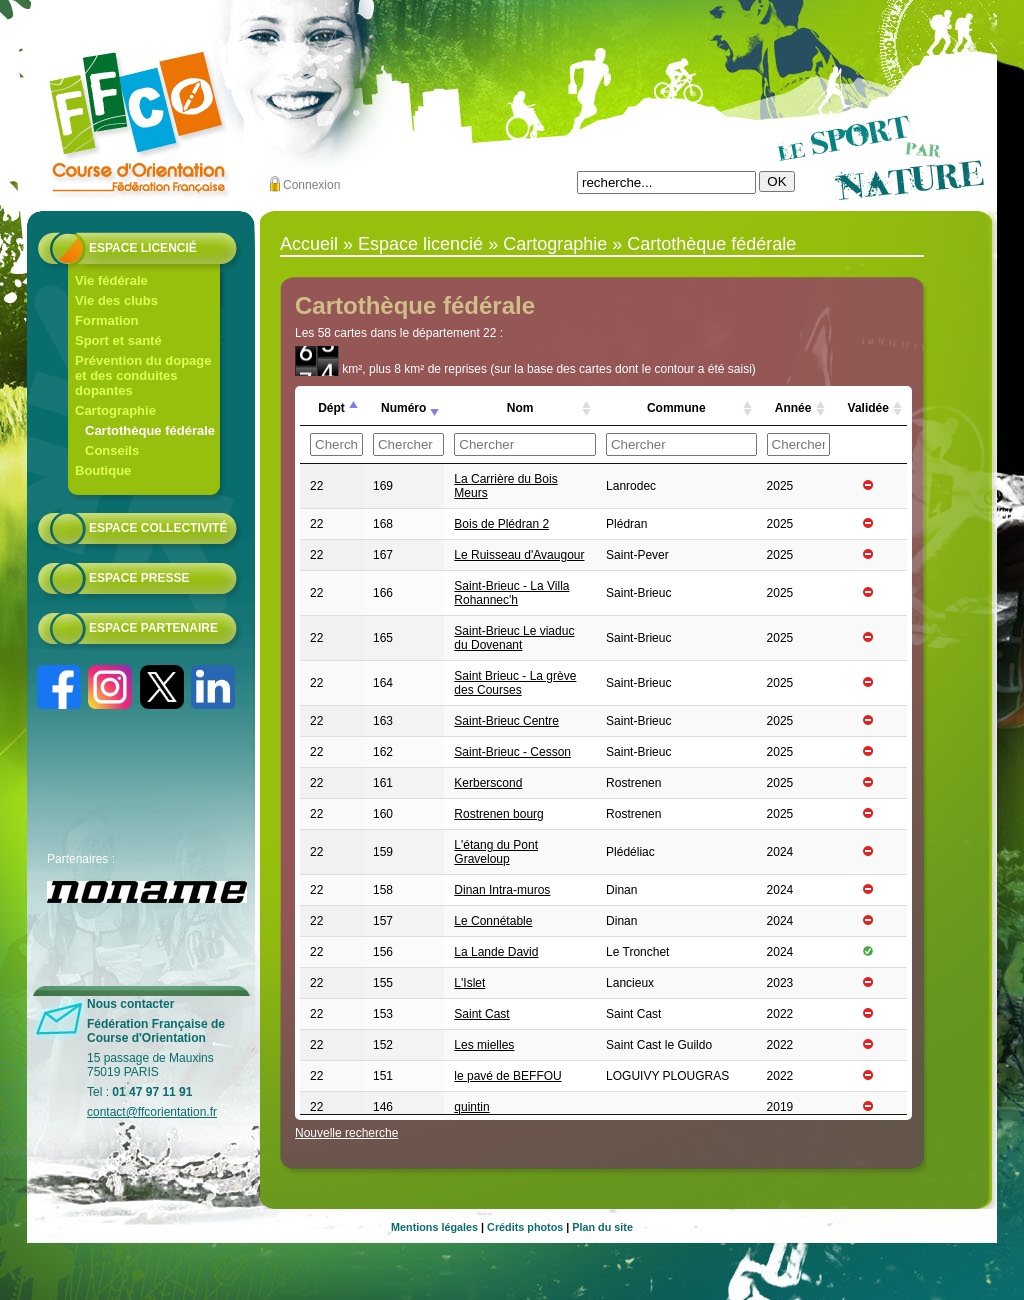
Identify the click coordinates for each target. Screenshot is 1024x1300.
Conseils (112, 450)
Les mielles (484, 1045)
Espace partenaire (153, 628)
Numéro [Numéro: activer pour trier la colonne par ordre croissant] (403, 408)
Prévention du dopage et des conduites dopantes (143, 375)
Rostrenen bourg (498, 814)
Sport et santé (118, 340)
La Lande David (496, 952)
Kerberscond (488, 783)
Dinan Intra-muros (502, 890)
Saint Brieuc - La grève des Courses (515, 683)
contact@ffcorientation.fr (152, 1112)
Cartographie (115, 410)
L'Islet (469, 983)
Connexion (311, 185)
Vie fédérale (111, 280)
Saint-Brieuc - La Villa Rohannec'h (511, 593)
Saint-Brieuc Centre (506, 721)
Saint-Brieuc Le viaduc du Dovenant (514, 638)
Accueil (309, 244)
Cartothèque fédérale (150, 430)
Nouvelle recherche (346, 1133)
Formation (107, 320)
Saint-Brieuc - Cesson (512, 752)
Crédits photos (525, 1227)
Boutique (103, 470)
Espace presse (139, 578)
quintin (471, 1107)
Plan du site (602, 1227)
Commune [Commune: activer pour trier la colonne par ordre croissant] (676, 408)
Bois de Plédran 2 (501, 524)
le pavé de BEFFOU (507, 1076)
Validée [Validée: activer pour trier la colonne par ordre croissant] (868, 408)
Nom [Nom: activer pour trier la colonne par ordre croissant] (520, 408)
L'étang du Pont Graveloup (496, 852)
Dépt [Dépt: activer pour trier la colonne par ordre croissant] (331, 408)
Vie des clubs (116, 300)
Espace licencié (143, 248)
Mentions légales (434, 1227)
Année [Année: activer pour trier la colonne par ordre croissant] (793, 408)
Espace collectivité (158, 528)
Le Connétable (493, 921)
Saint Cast (481, 1014)
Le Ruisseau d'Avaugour (519, 555)
